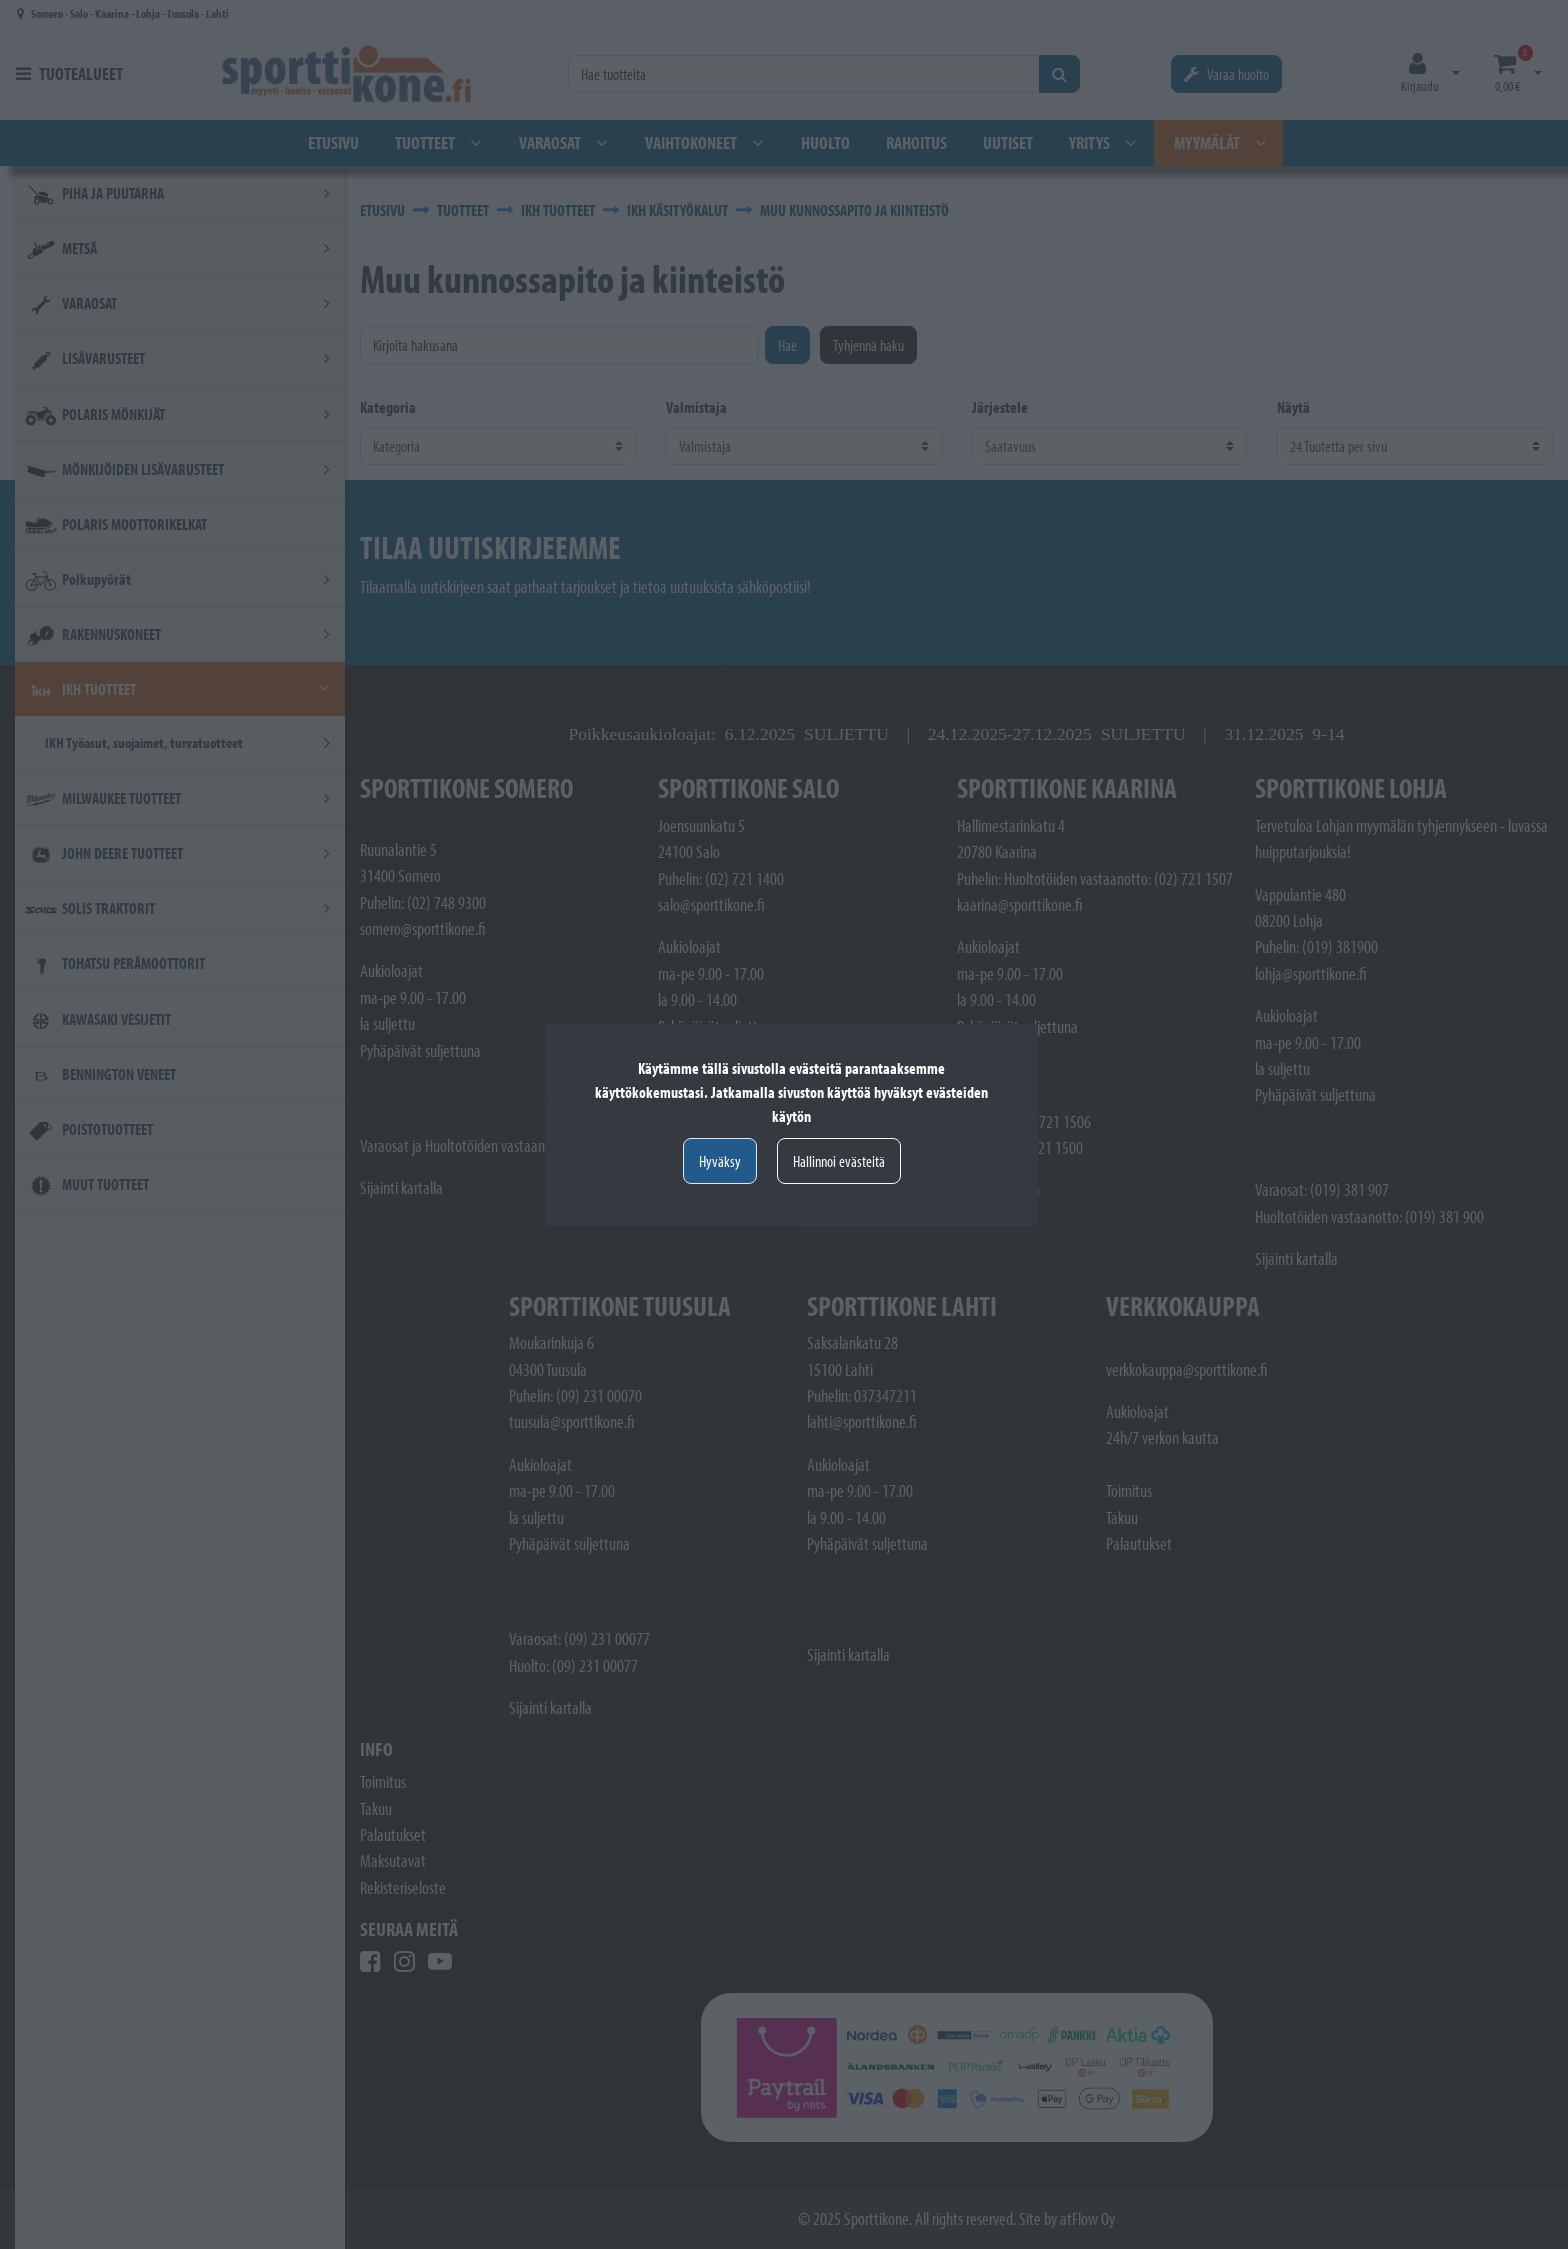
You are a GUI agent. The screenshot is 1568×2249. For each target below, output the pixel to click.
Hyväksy (720, 1161)
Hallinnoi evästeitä (839, 1161)
